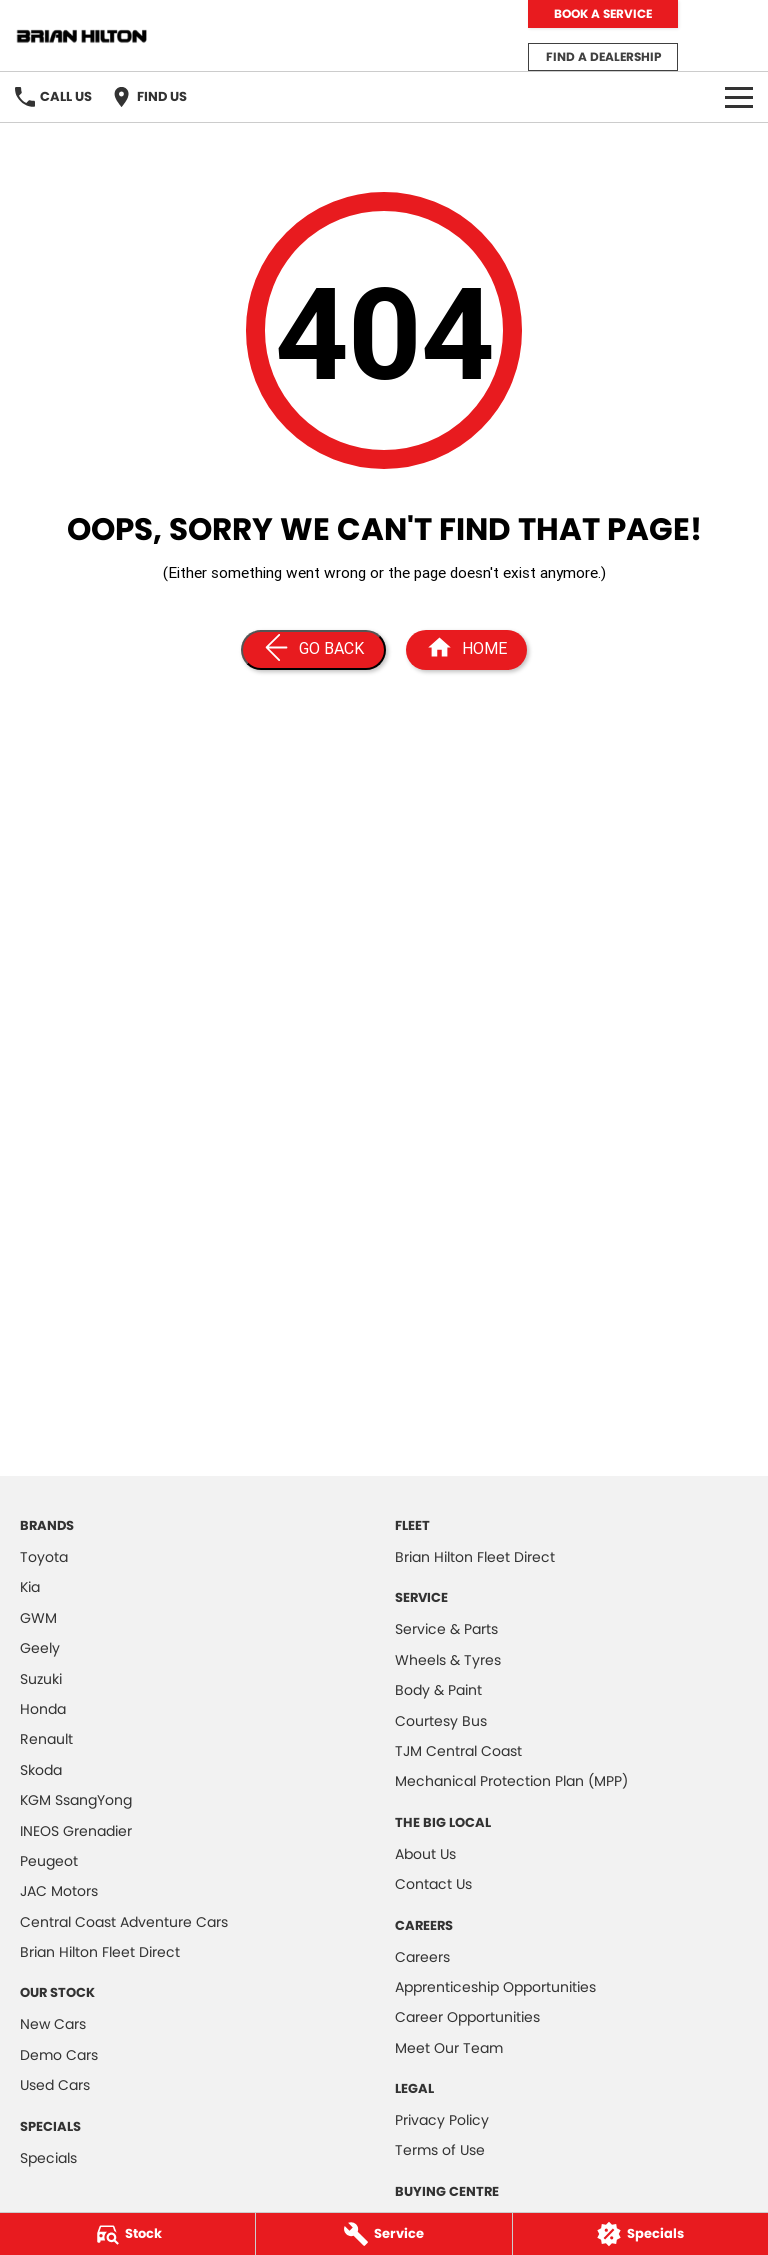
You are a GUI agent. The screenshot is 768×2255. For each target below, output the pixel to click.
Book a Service (603, 13)
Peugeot (49, 1861)
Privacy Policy (442, 2120)
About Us (425, 1854)
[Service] (383, 2234)
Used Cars (55, 2085)
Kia (30, 1587)
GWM (38, 1618)
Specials (48, 2158)
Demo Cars (59, 2055)
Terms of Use (440, 2150)
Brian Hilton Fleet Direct (100, 1952)
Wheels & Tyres (448, 1660)
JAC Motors (59, 1891)
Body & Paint (438, 1690)
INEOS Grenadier (76, 1831)
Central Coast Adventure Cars (124, 1922)
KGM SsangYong (76, 1800)
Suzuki (41, 1679)
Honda (43, 1709)
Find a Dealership (603, 56)
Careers (422, 1957)
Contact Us (433, 1884)
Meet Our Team (449, 2048)
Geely (40, 1648)
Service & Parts (446, 1629)
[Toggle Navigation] (739, 97)
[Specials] (640, 2234)
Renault (46, 1739)
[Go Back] (313, 650)
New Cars (53, 2024)
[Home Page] (466, 650)
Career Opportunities (467, 2017)
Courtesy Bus (441, 1721)
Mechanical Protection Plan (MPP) (511, 1781)
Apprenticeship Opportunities (495, 1987)
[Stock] (127, 2234)
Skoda (41, 1770)
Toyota (44, 1557)
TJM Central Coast (458, 1751)
